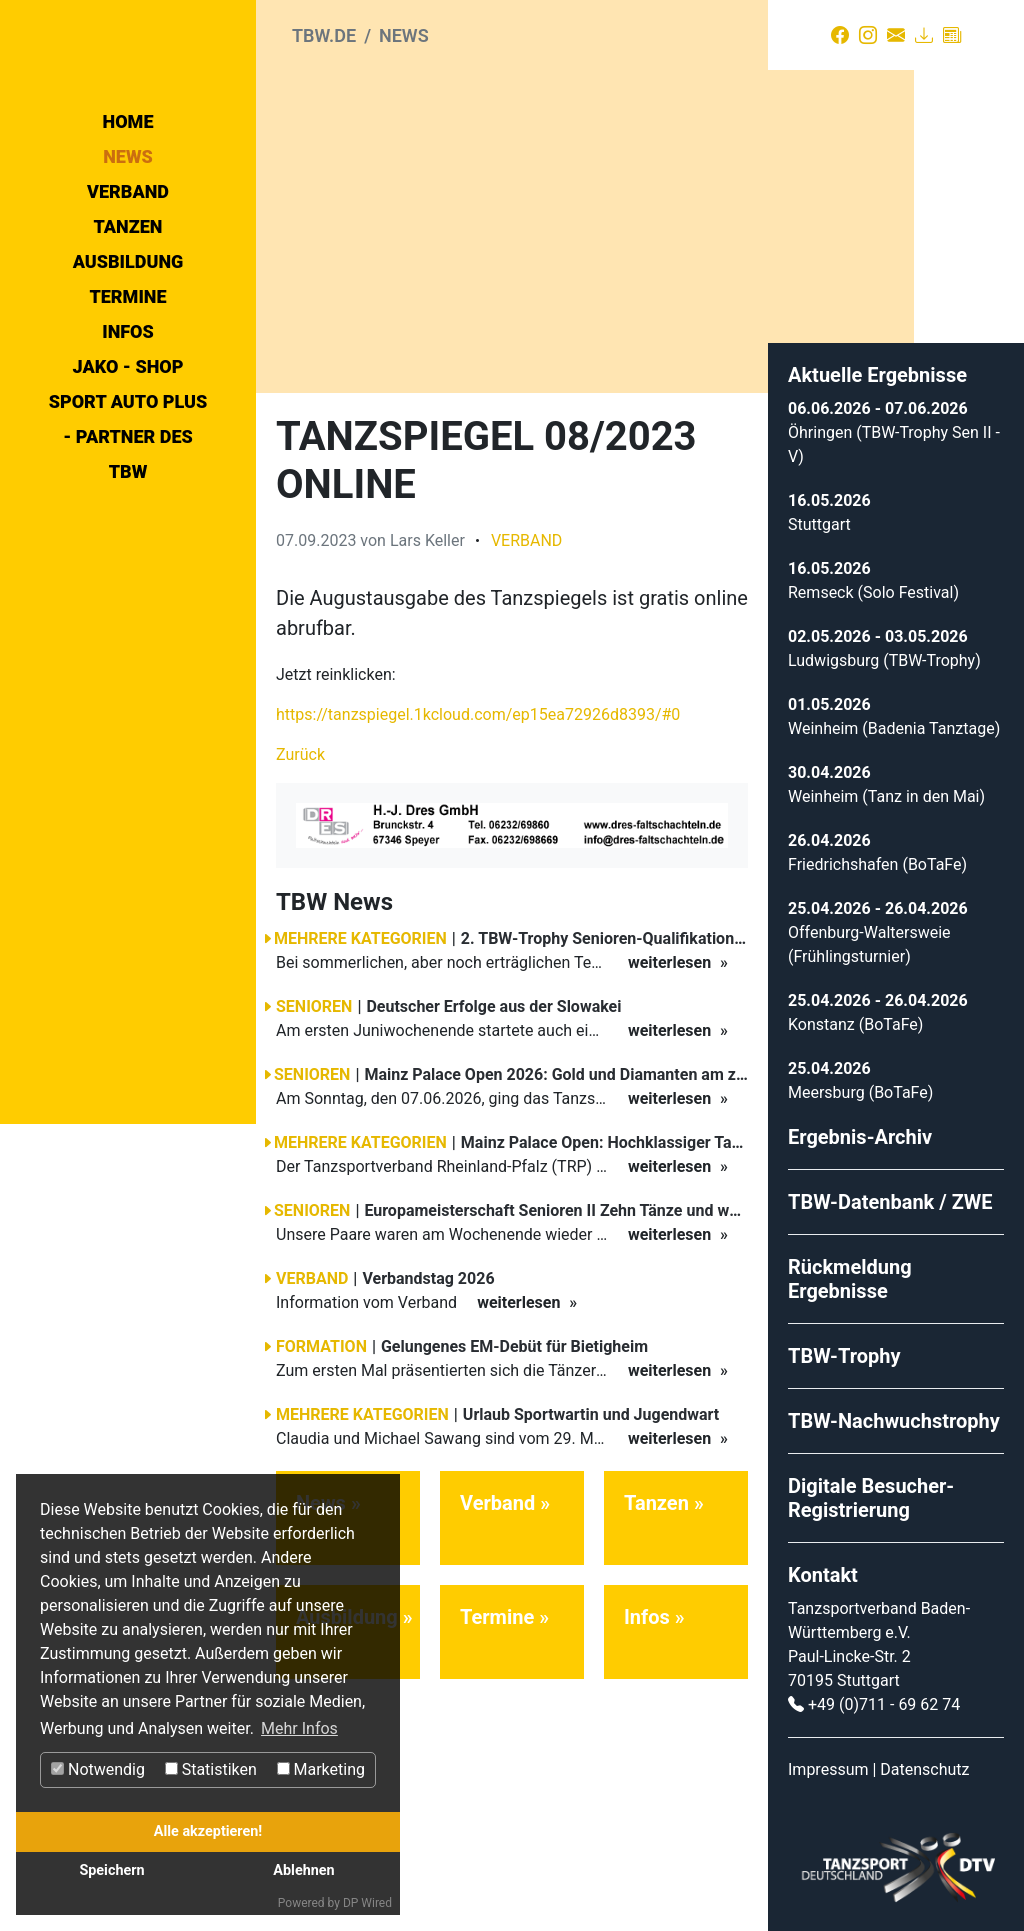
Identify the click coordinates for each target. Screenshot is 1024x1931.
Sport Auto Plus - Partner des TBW (128, 604)
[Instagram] (868, 35)
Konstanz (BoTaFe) (855, 1015)
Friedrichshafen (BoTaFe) (877, 855)
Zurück (300, 745)
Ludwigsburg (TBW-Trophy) (884, 651)
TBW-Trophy (844, 1347)
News (128, 324)
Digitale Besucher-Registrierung (871, 1489)
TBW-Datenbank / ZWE (890, 1193)
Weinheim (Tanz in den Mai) (886, 787)
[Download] (924, 35)
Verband (128, 359)
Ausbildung (128, 429)
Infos (128, 499)
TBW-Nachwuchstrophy (894, 1412)
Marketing (321, 1769)
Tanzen (128, 394)
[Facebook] (840, 35)
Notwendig (98, 1769)
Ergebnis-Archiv (860, 1128)
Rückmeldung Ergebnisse (850, 1270)
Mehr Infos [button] (299, 1728)
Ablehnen (303, 1870)
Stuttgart (819, 515)
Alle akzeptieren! (208, 1831)
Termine (127, 464)
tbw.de (324, 35)
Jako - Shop (128, 534)
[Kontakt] (896, 35)
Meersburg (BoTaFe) (860, 1083)
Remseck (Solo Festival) (873, 583)
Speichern (111, 1870)
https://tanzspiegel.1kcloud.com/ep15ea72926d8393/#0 (478, 705)
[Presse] (952, 35)
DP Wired (367, 1903)
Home (128, 289)
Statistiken (211, 1769)
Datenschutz (924, 1760)
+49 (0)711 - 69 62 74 (884, 1695)
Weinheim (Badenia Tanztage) (894, 719)
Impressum (828, 1760)
